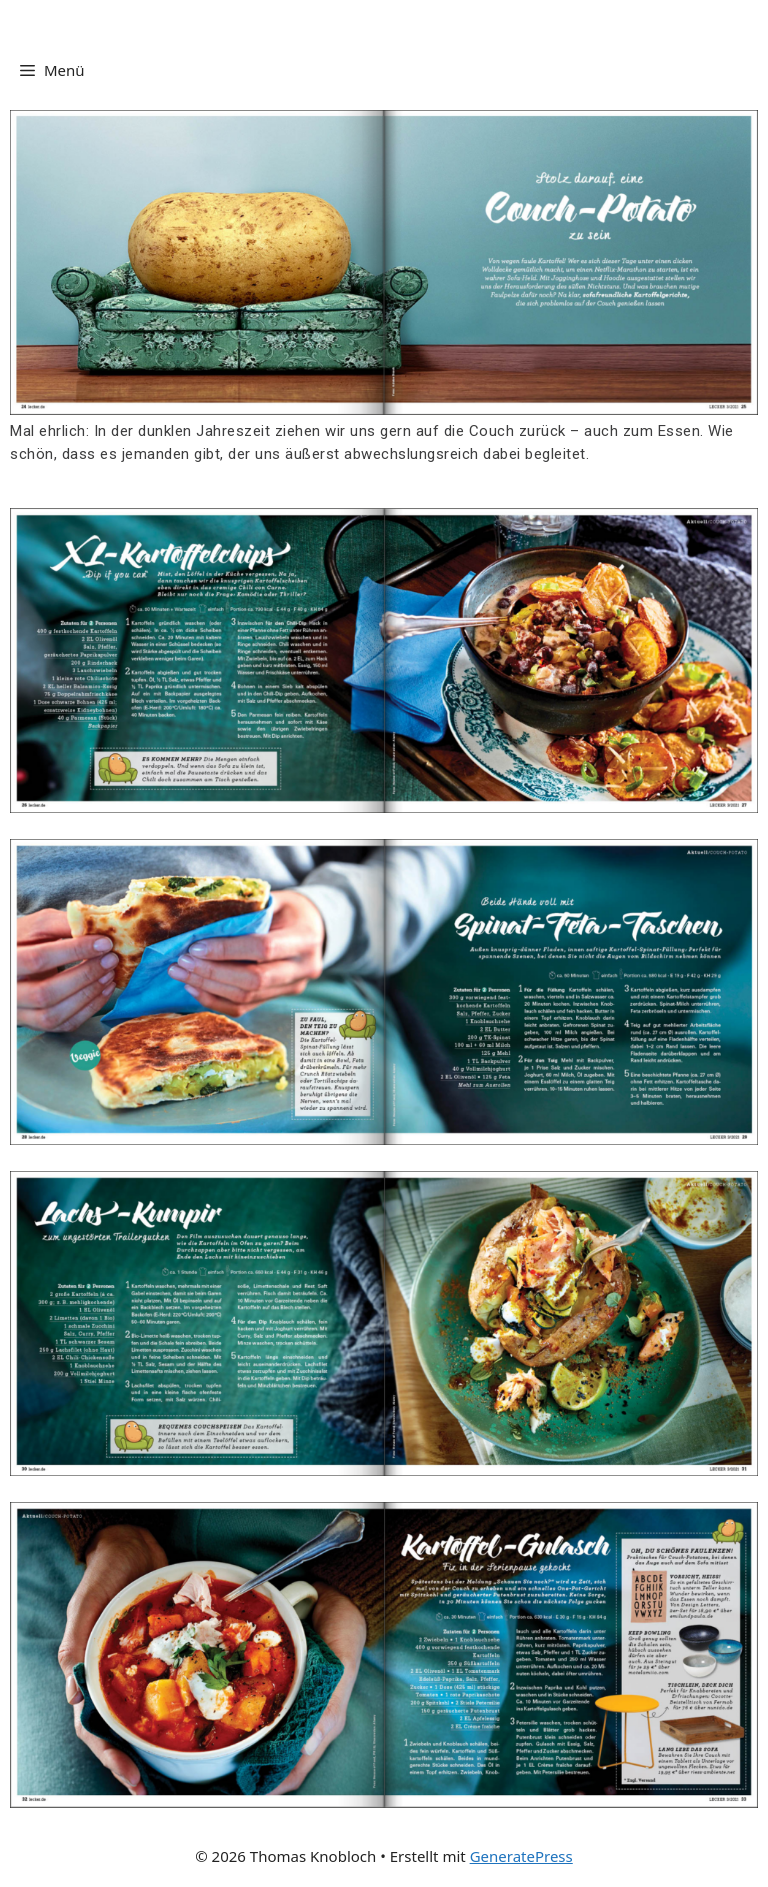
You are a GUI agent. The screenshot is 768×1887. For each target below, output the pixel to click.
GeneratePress (521, 1856)
